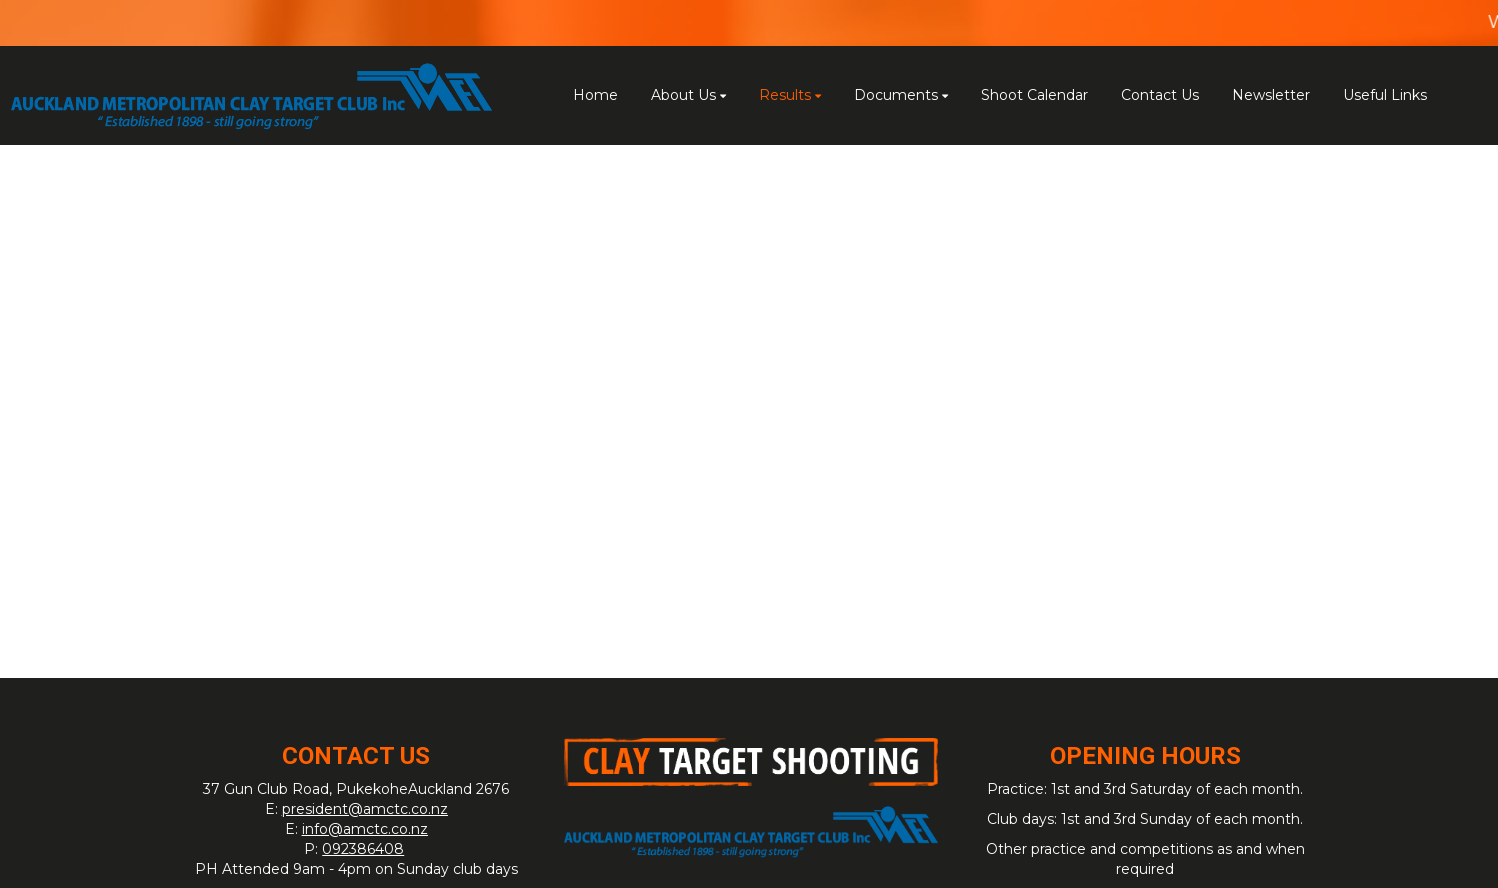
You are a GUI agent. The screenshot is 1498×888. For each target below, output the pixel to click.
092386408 (363, 849)
